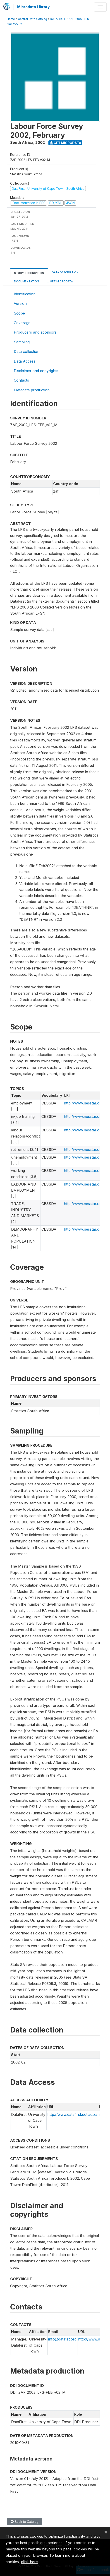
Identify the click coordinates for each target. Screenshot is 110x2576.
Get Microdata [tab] (60, 281)
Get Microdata (65, 143)
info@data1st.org (62, 2339)
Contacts (21, 380)
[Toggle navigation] (100, 7)
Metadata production (32, 390)
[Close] (106, 2532)
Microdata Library (33, 7)
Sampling (22, 342)
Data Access (24, 361)
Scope (19, 313)
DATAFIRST (58, 19)
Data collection (26, 351)
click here (29, 2561)
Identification (25, 294)
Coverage (22, 322)
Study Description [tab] (29, 273)
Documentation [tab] (26, 281)
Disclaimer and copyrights (36, 370)
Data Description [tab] (65, 272)
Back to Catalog (24, 2521)
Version (20, 303)
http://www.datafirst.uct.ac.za (72, 2114)
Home (11, 19)
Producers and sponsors (35, 332)
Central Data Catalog (32, 19)
